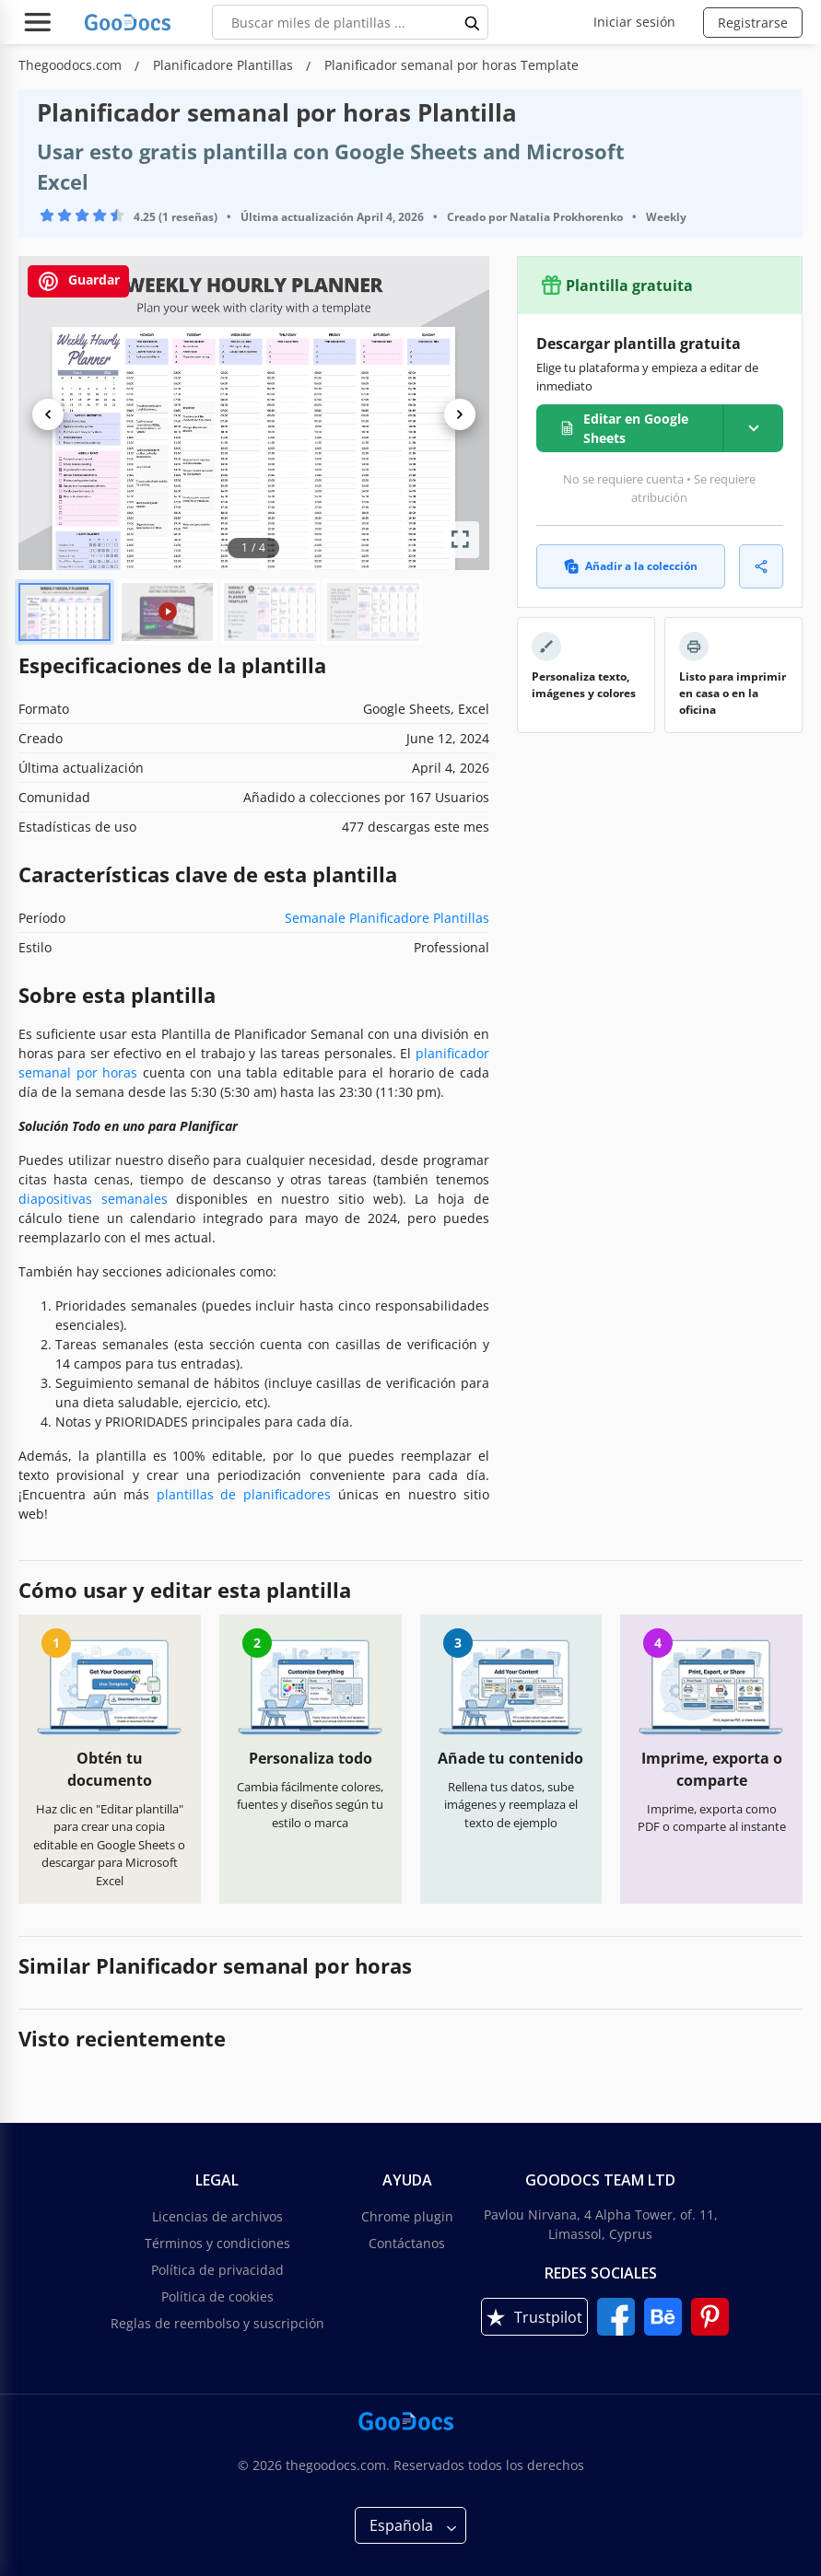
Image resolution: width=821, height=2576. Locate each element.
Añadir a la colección (631, 566)
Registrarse (753, 22)
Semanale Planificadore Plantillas (387, 918)
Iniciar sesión (634, 21)
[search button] (472, 22)
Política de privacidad (217, 2270)
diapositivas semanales (93, 1198)
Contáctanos (407, 2243)
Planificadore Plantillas (225, 65)
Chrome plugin (407, 2216)
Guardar (78, 281)
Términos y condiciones (217, 2243)
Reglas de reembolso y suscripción (217, 2323)
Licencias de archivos (217, 2216)
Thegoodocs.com (71, 65)
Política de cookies (217, 2296)
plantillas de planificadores (244, 1494)
